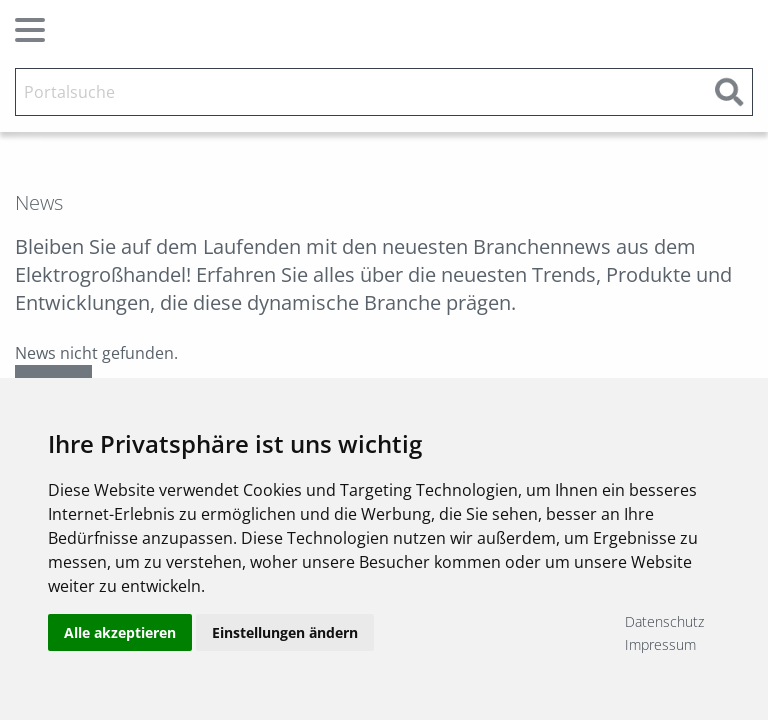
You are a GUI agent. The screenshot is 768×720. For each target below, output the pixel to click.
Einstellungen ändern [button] (285, 632)
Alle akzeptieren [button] (120, 632)
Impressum (660, 644)
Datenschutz (664, 621)
